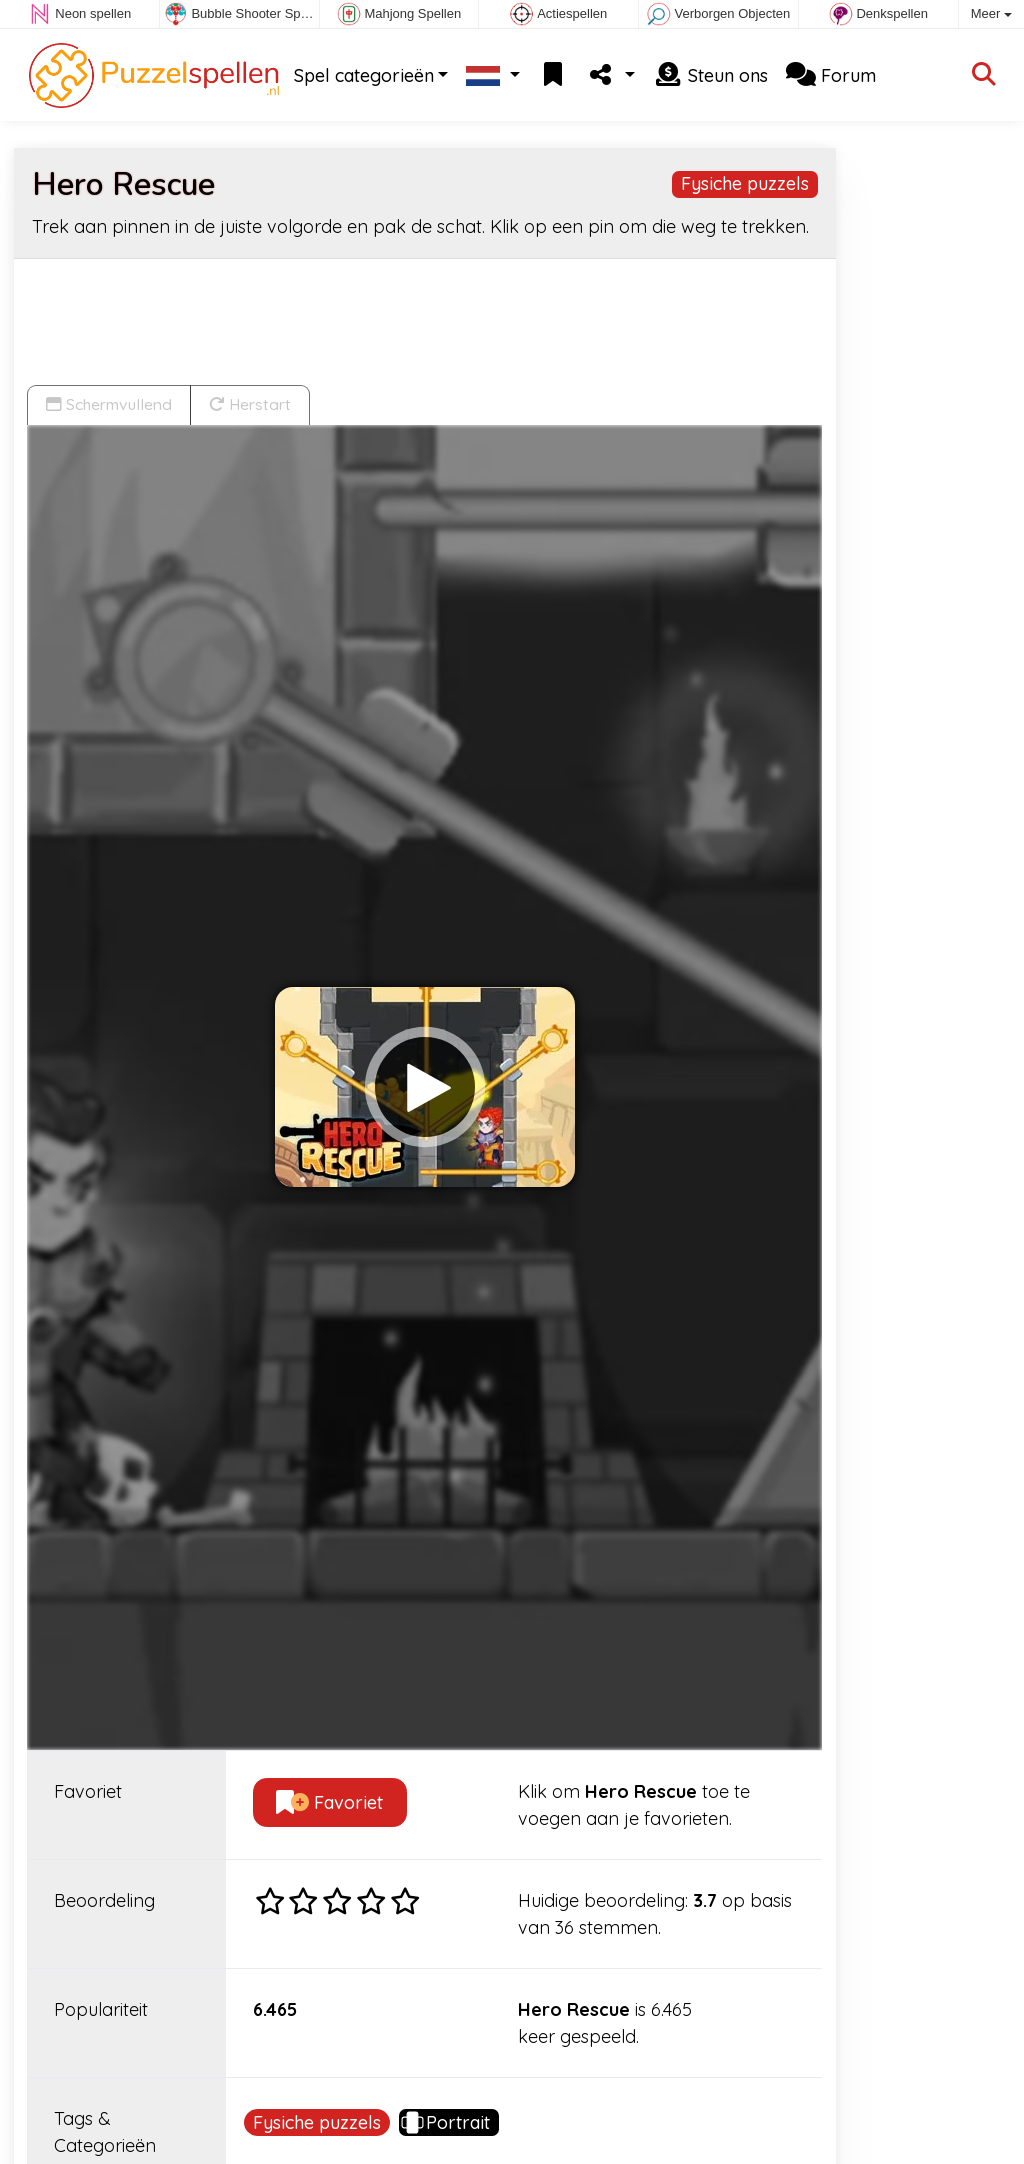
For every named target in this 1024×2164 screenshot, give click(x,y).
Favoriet (329, 1802)
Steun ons (710, 75)
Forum (831, 75)
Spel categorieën (364, 75)
